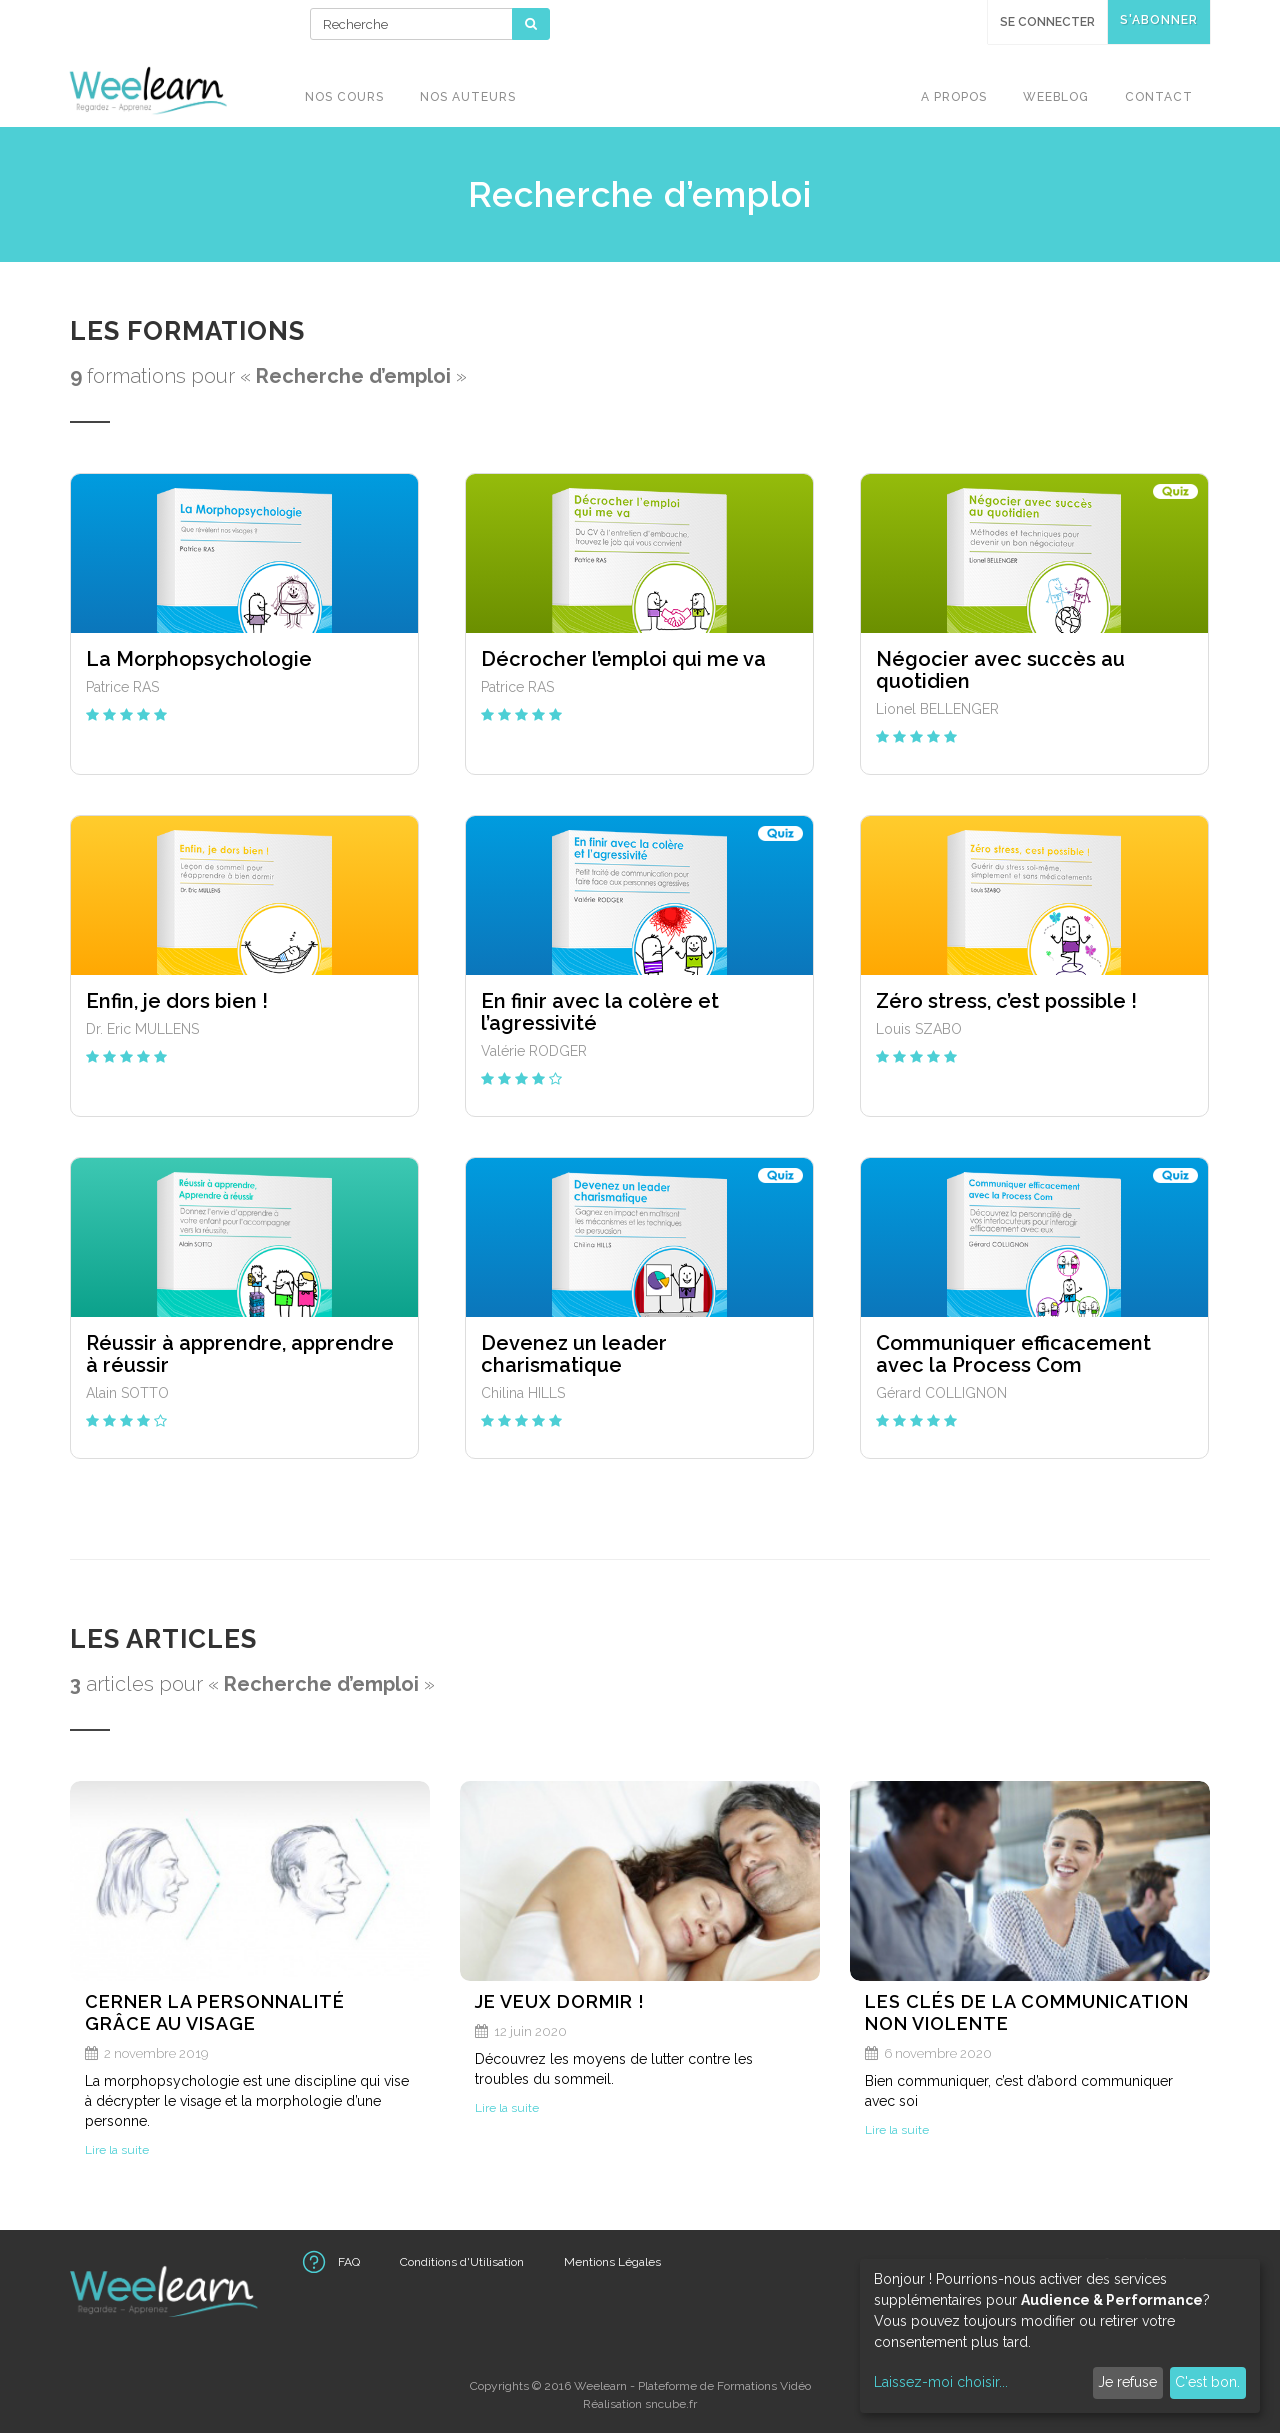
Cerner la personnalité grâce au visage (215, 2012)
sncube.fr (671, 2404)
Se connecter (1047, 22)
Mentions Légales (612, 2262)
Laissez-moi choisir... (941, 2382)
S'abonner (1159, 20)
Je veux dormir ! (560, 2001)
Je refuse (1127, 2382)
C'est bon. (1207, 2382)
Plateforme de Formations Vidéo (724, 2386)
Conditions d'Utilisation (462, 2262)
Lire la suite (117, 2150)
